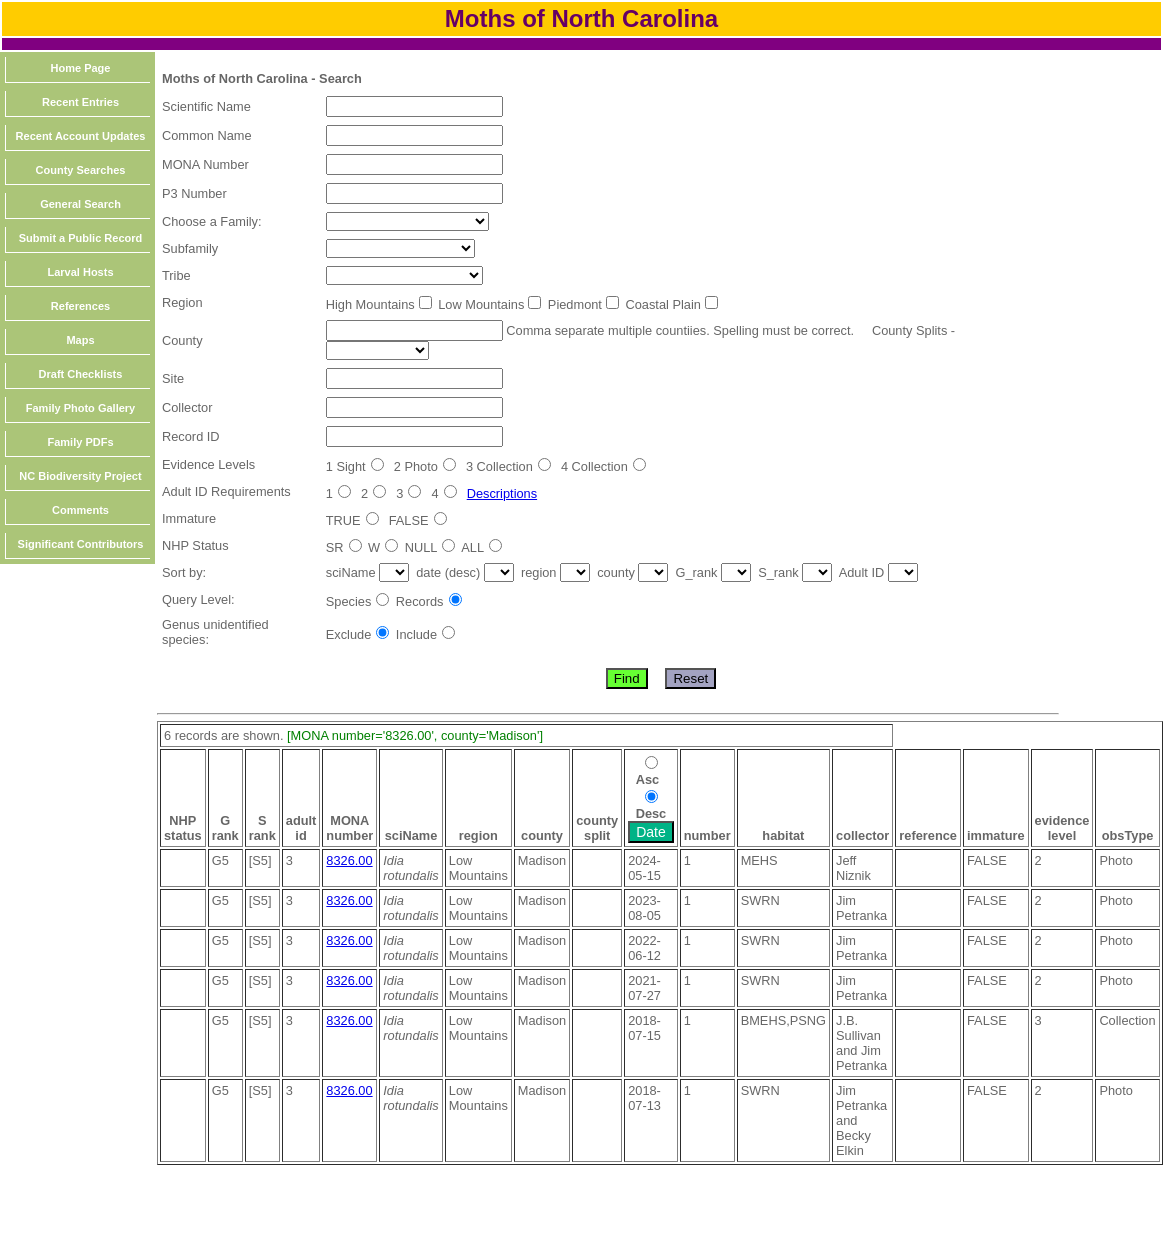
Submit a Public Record (80, 238)
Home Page (81, 68)
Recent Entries (80, 102)
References (80, 306)
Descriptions (502, 493)
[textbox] (414, 106)
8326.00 (349, 860)
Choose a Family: (212, 221)
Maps (80, 340)
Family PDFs (80, 442)
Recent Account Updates (81, 136)
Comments (80, 510)
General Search (80, 204)
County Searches (81, 170)
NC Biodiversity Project (80, 476)
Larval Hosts (80, 272)
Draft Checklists (81, 374)
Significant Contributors (81, 544)
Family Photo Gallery (80, 408)
